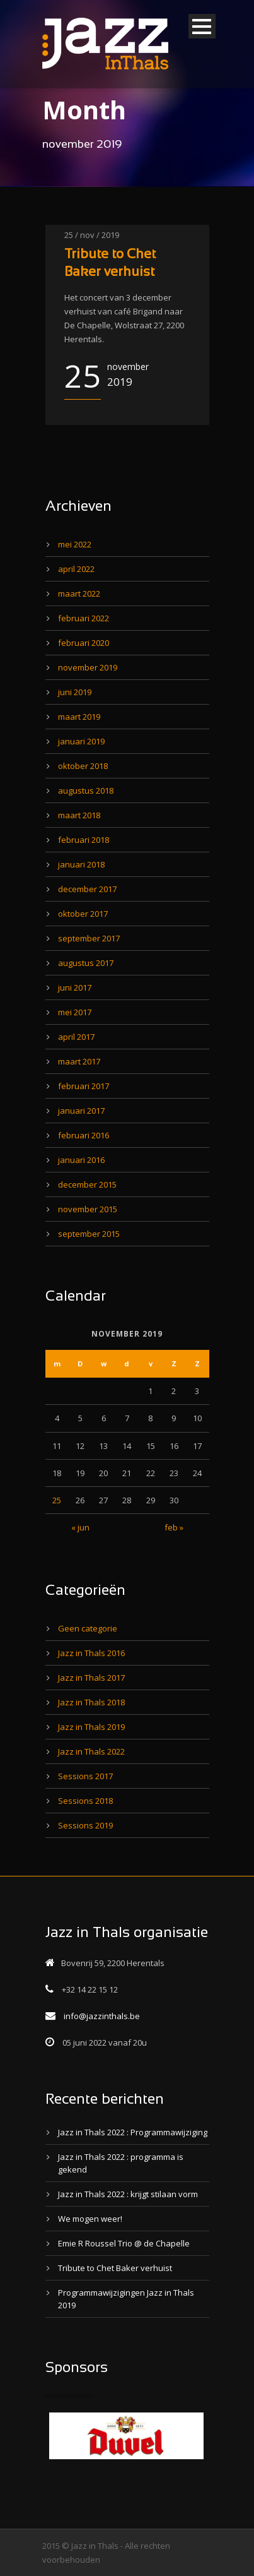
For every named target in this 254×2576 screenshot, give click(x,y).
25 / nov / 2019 (91, 235)
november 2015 (87, 1209)
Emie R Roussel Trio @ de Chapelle (124, 2243)
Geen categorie (87, 1628)
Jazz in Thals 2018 (91, 1702)
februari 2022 (83, 618)
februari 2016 (83, 1135)
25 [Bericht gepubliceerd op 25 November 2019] (56, 1500)
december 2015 (87, 1184)
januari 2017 (81, 1110)
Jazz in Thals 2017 (91, 1677)
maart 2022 (79, 593)
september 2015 (89, 1233)
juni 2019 (74, 692)
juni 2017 (74, 987)
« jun (80, 1527)
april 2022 (76, 569)
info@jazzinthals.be (102, 2016)
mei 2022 (74, 544)
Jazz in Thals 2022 (91, 1751)
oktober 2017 (83, 913)
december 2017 (87, 889)
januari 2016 (81, 1160)
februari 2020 (83, 642)
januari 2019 (81, 741)
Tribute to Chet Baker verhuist (115, 2268)
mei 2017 (74, 1012)
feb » (174, 1527)
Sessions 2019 (85, 1825)
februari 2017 (83, 1086)
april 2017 (76, 1036)
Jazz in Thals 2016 (91, 1653)
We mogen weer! (90, 2218)
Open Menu (202, 26)
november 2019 (87, 667)
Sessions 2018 (85, 1800)
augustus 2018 (85, 790)
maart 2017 (79, 1061)
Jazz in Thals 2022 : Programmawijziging (132, 2132)
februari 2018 (83, 839)
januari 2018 (81, 864)
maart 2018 (79, 815)
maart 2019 (79, 716)
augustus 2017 (85, 963)
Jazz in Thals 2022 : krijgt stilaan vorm (128, 2194)
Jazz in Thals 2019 (91, 1726)
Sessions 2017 (85, 1776)
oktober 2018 (83, 766)
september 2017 (89, 938)
